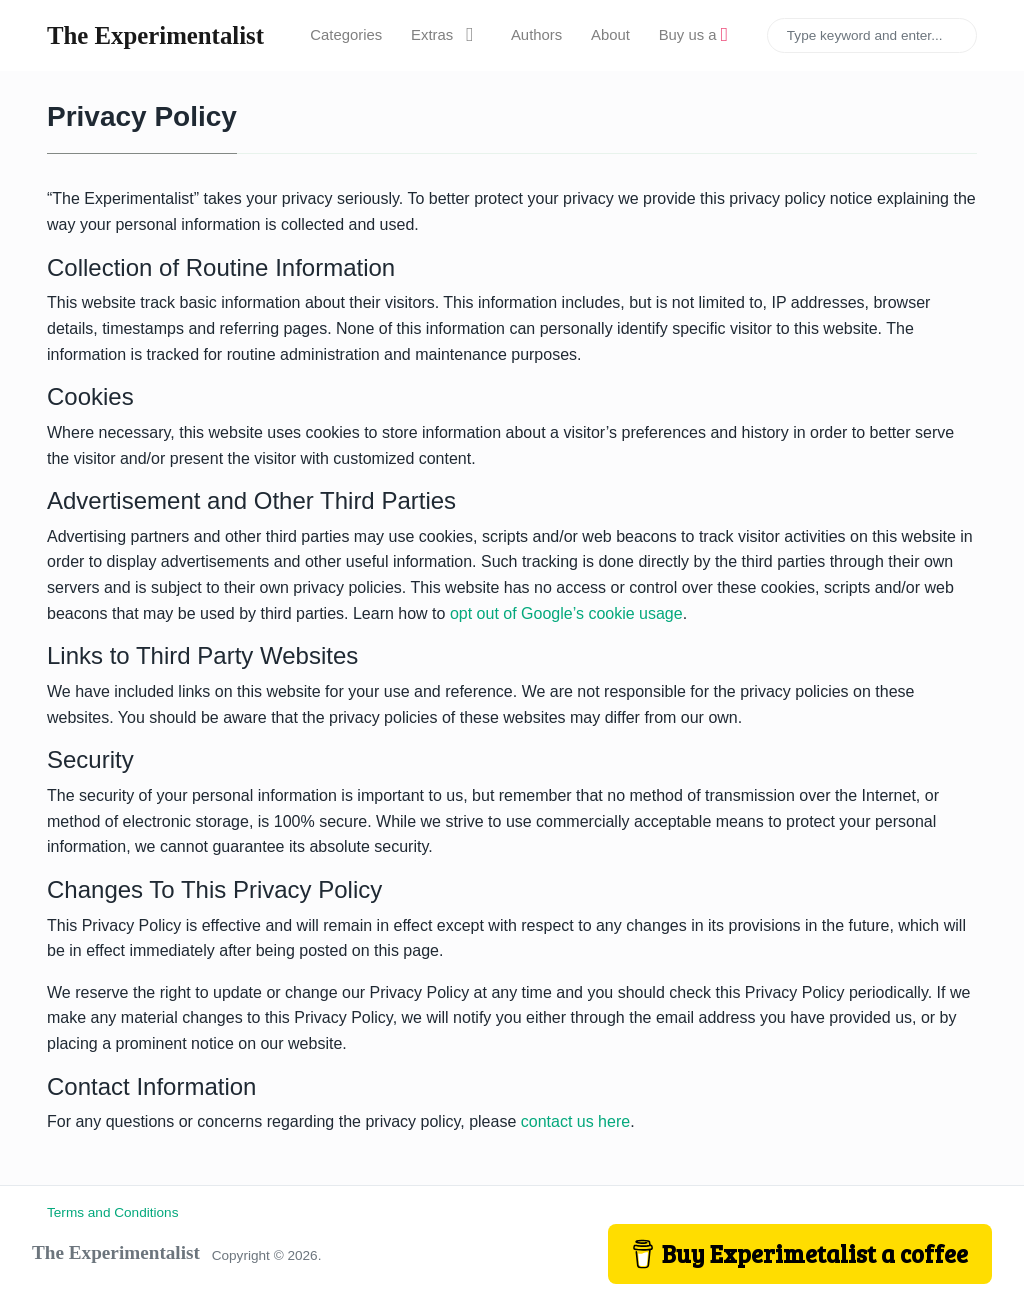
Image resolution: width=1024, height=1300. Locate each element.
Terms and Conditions (112, 1212)
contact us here (575, 1121)
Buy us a (693, 35)
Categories (346, 35)
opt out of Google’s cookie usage (566, 613)
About (610, 35)
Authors (536, 35)
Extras (446, 35)
